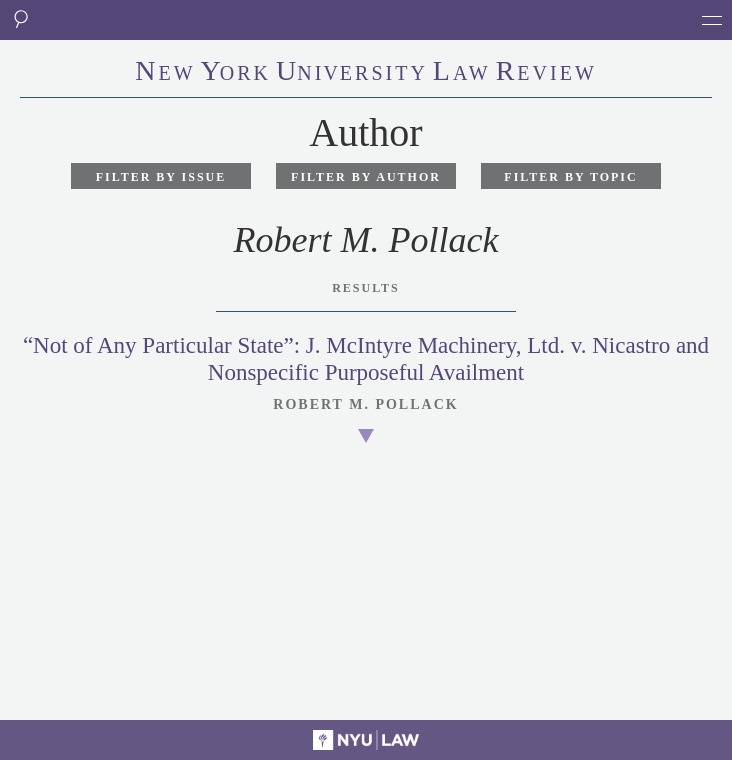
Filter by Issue (161, 177)
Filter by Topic (570, 177)
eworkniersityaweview (366, 73)
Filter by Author (366, 177)
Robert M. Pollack (365, 404)
